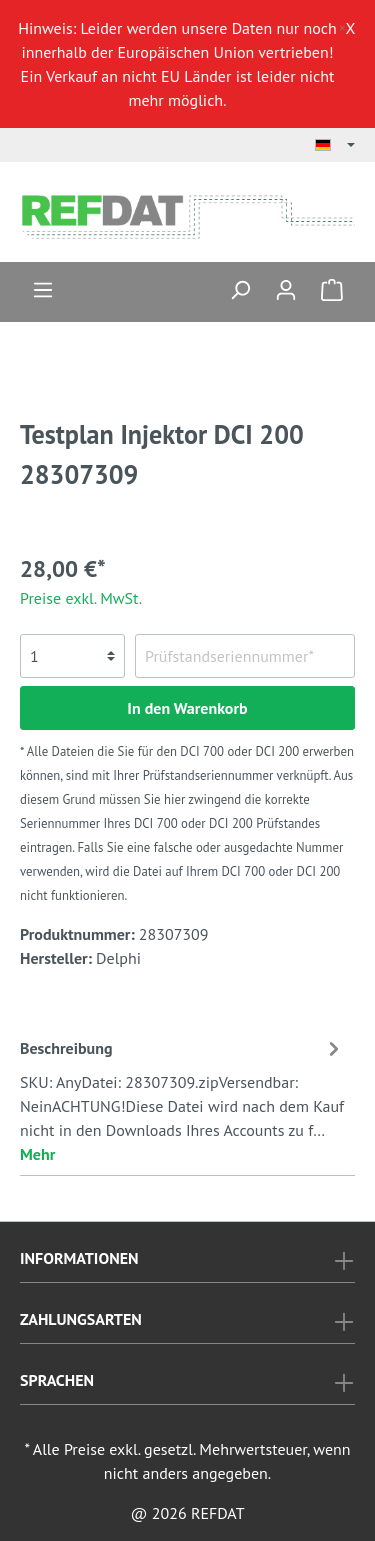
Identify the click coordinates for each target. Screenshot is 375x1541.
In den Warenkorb (187, 708)
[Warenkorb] (332, 289)
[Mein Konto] (286, 289)
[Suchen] (240, 289)
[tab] (182, 1098)
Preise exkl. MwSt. (81, 598)
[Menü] (43, 289)
